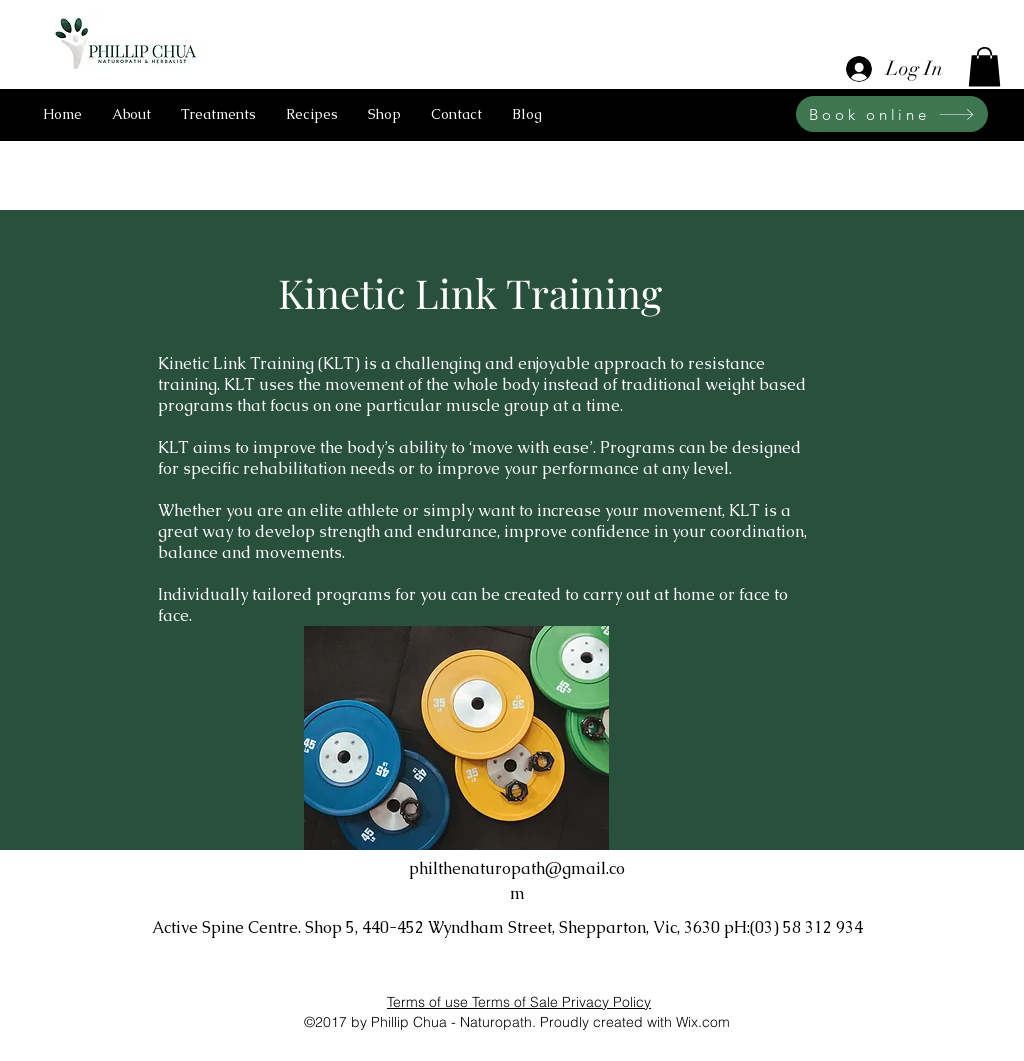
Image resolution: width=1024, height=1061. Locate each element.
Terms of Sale (517, 1002)
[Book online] (892, 114)
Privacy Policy (606, 1002)
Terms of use (429, 1002)
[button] (984, 66)
